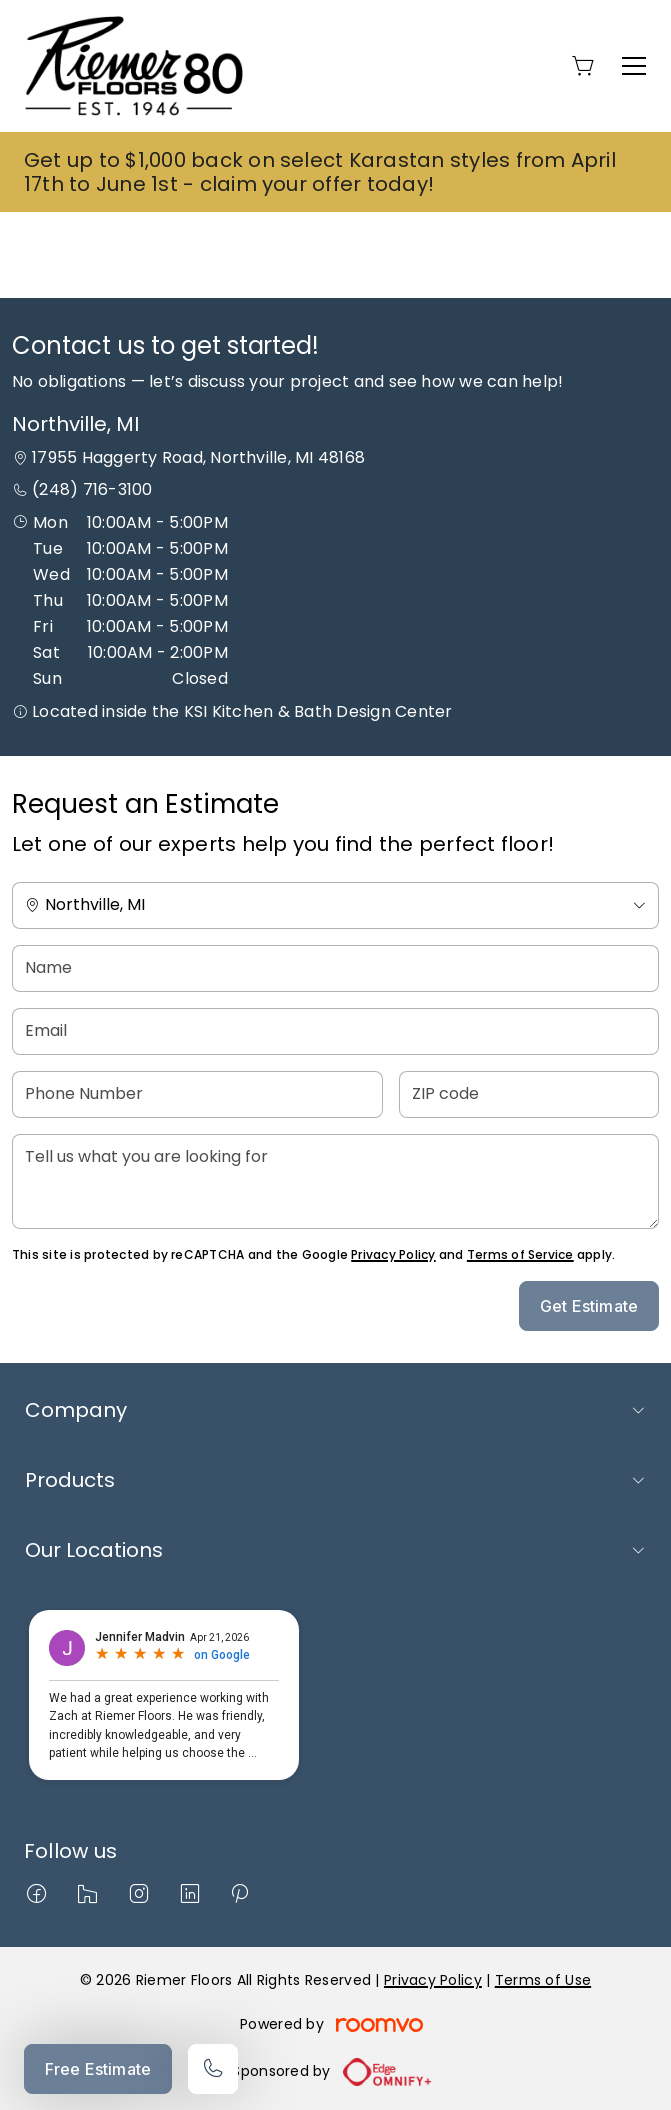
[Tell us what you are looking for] (335, 1181)
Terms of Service (520, 1254)
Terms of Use (543, 1980)
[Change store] (335, 905)
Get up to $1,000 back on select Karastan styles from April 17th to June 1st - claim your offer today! (320, 172)
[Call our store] (213, 2069)
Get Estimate (589, 1306)
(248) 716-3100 (92, 489)
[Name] (335, 968)
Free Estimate (98, 2069)
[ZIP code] (529, 1094)
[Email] (335, 1031)
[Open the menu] (634, 66)
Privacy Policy (393, 1254)
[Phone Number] (197, 1094)
